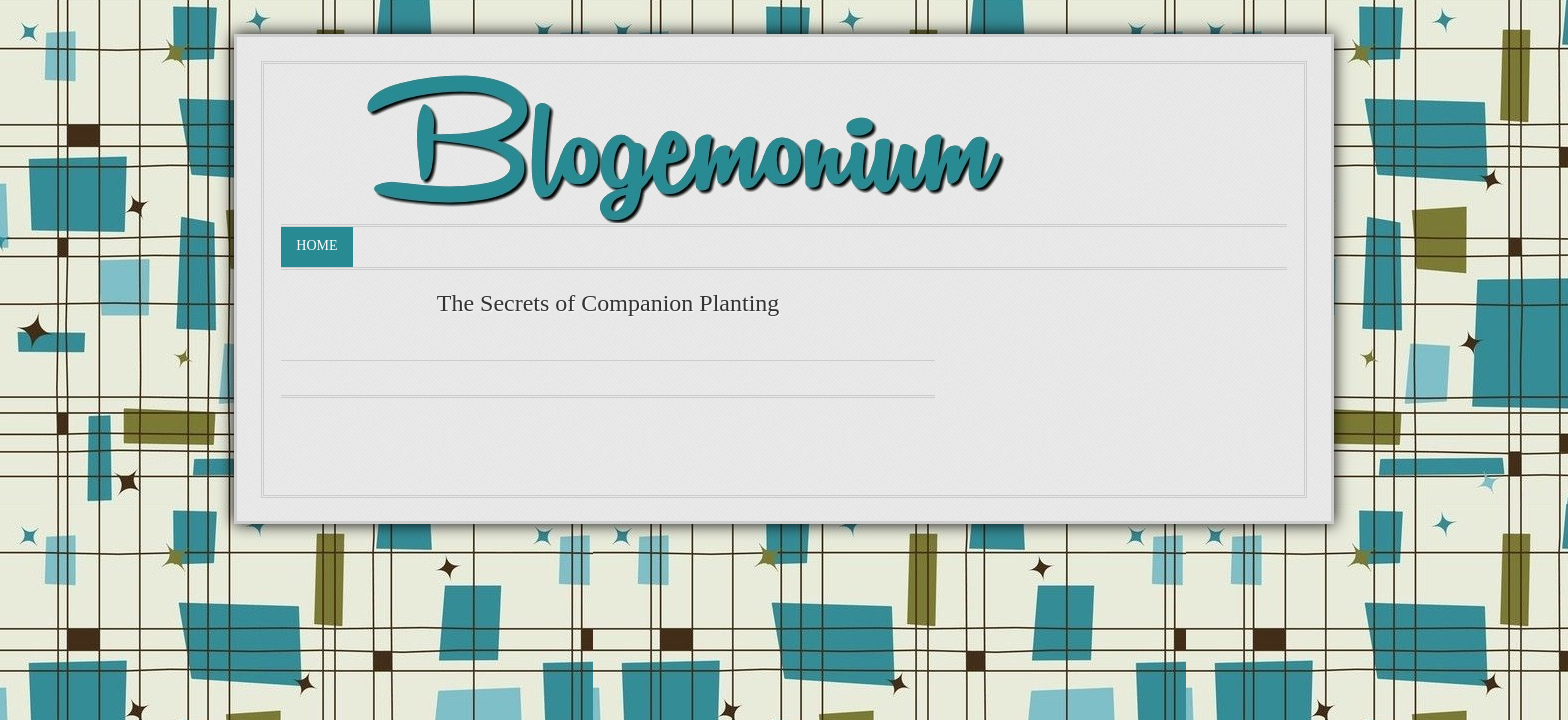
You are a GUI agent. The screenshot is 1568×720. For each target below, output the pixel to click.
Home (316, 245)
